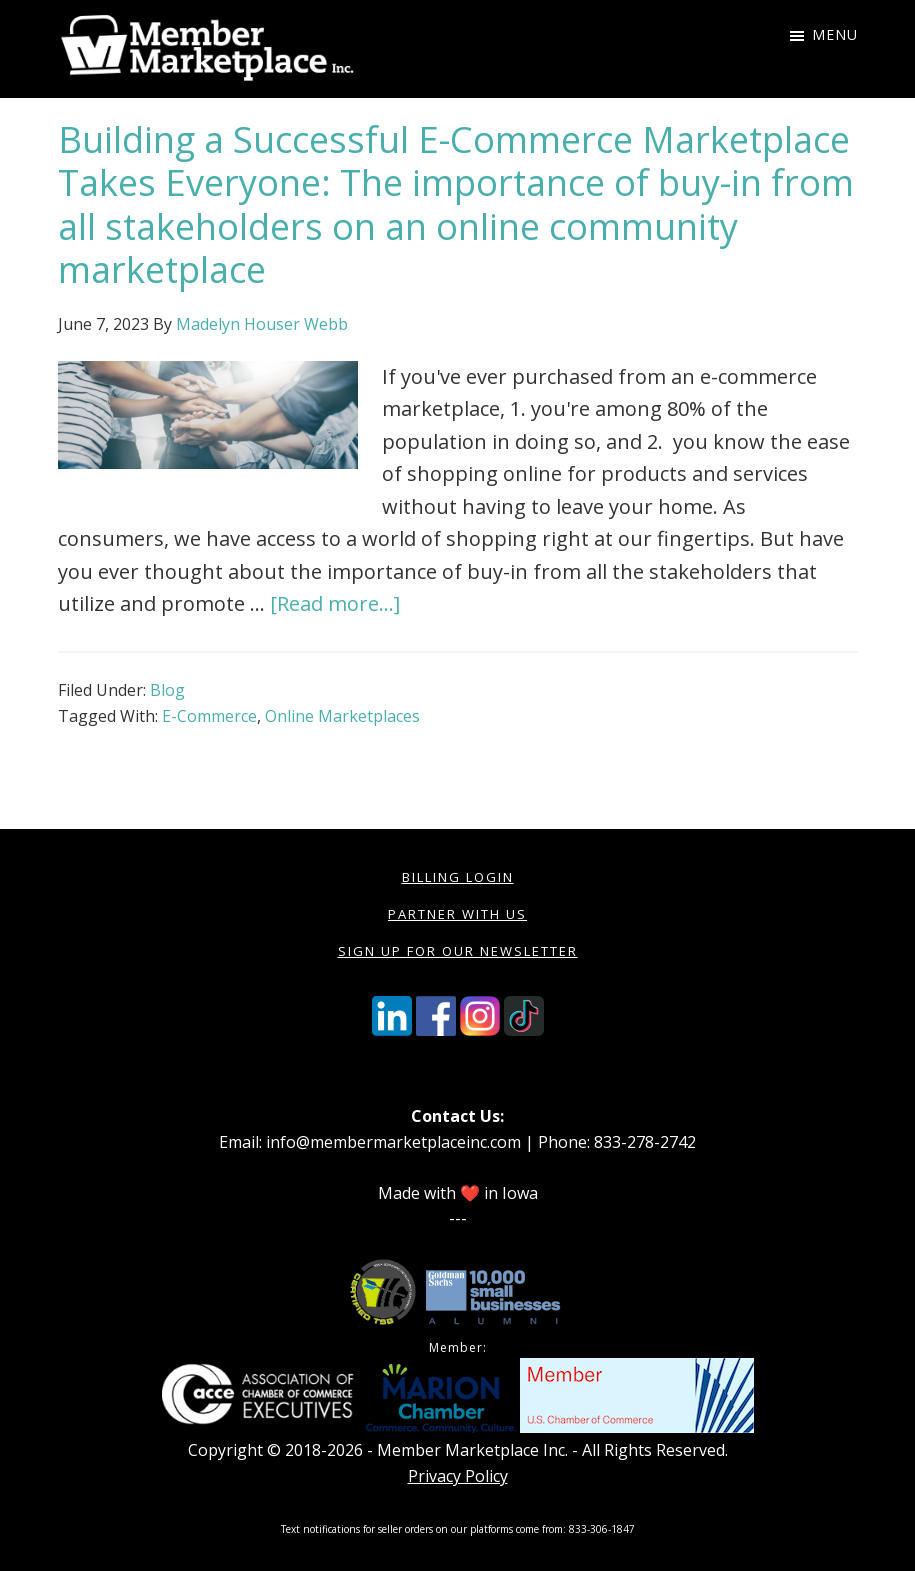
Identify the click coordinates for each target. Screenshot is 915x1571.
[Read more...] (335, 603)
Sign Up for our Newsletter (458, 951)
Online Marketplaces (342, 716)
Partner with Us (457, 914)
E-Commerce (209, 716)
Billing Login (458, 877)
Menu (835, 34)
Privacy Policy (458, 1476)
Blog (167, 690)
